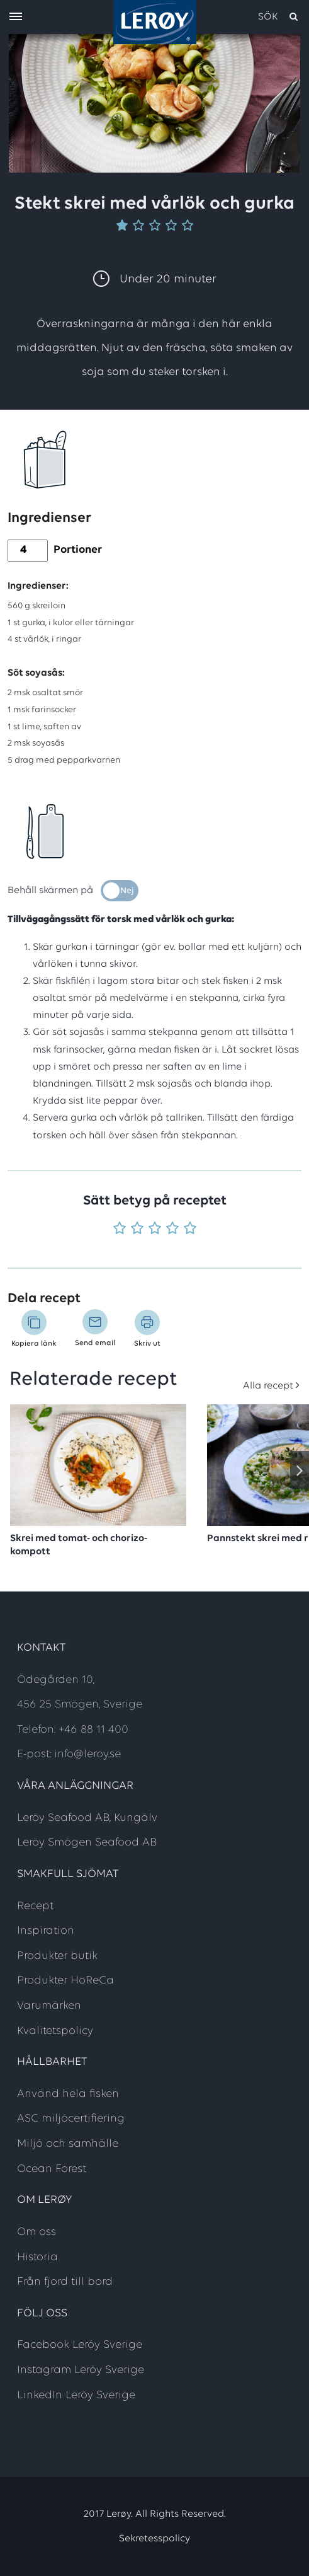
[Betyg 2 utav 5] (137, 1229)
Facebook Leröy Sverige (79, 2345)
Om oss (36, 2232)
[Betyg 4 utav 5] (172, 1229)
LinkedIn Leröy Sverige (76, 2395)
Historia (37, 2257)
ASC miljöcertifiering (71, 2119)
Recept (35, 1906)
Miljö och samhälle (67, 2144)
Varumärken (49, 2006)
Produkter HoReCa (65, 1981)
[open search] (279, 17)
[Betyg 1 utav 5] (119, 1229)
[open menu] (15, 17)
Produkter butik (57, 1956)
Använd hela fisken (68, 2094)
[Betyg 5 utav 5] (190, 1229)
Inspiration (45, 1931)
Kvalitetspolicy (55, 2031)
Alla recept (268, 1386)
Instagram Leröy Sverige (80, 2370)
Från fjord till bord (65, 2282)
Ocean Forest (51, 2169)
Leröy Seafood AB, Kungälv (87, 1818)
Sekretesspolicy (154, 2539)
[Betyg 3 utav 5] (155, 1229)
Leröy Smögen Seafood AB (87, 1843)
